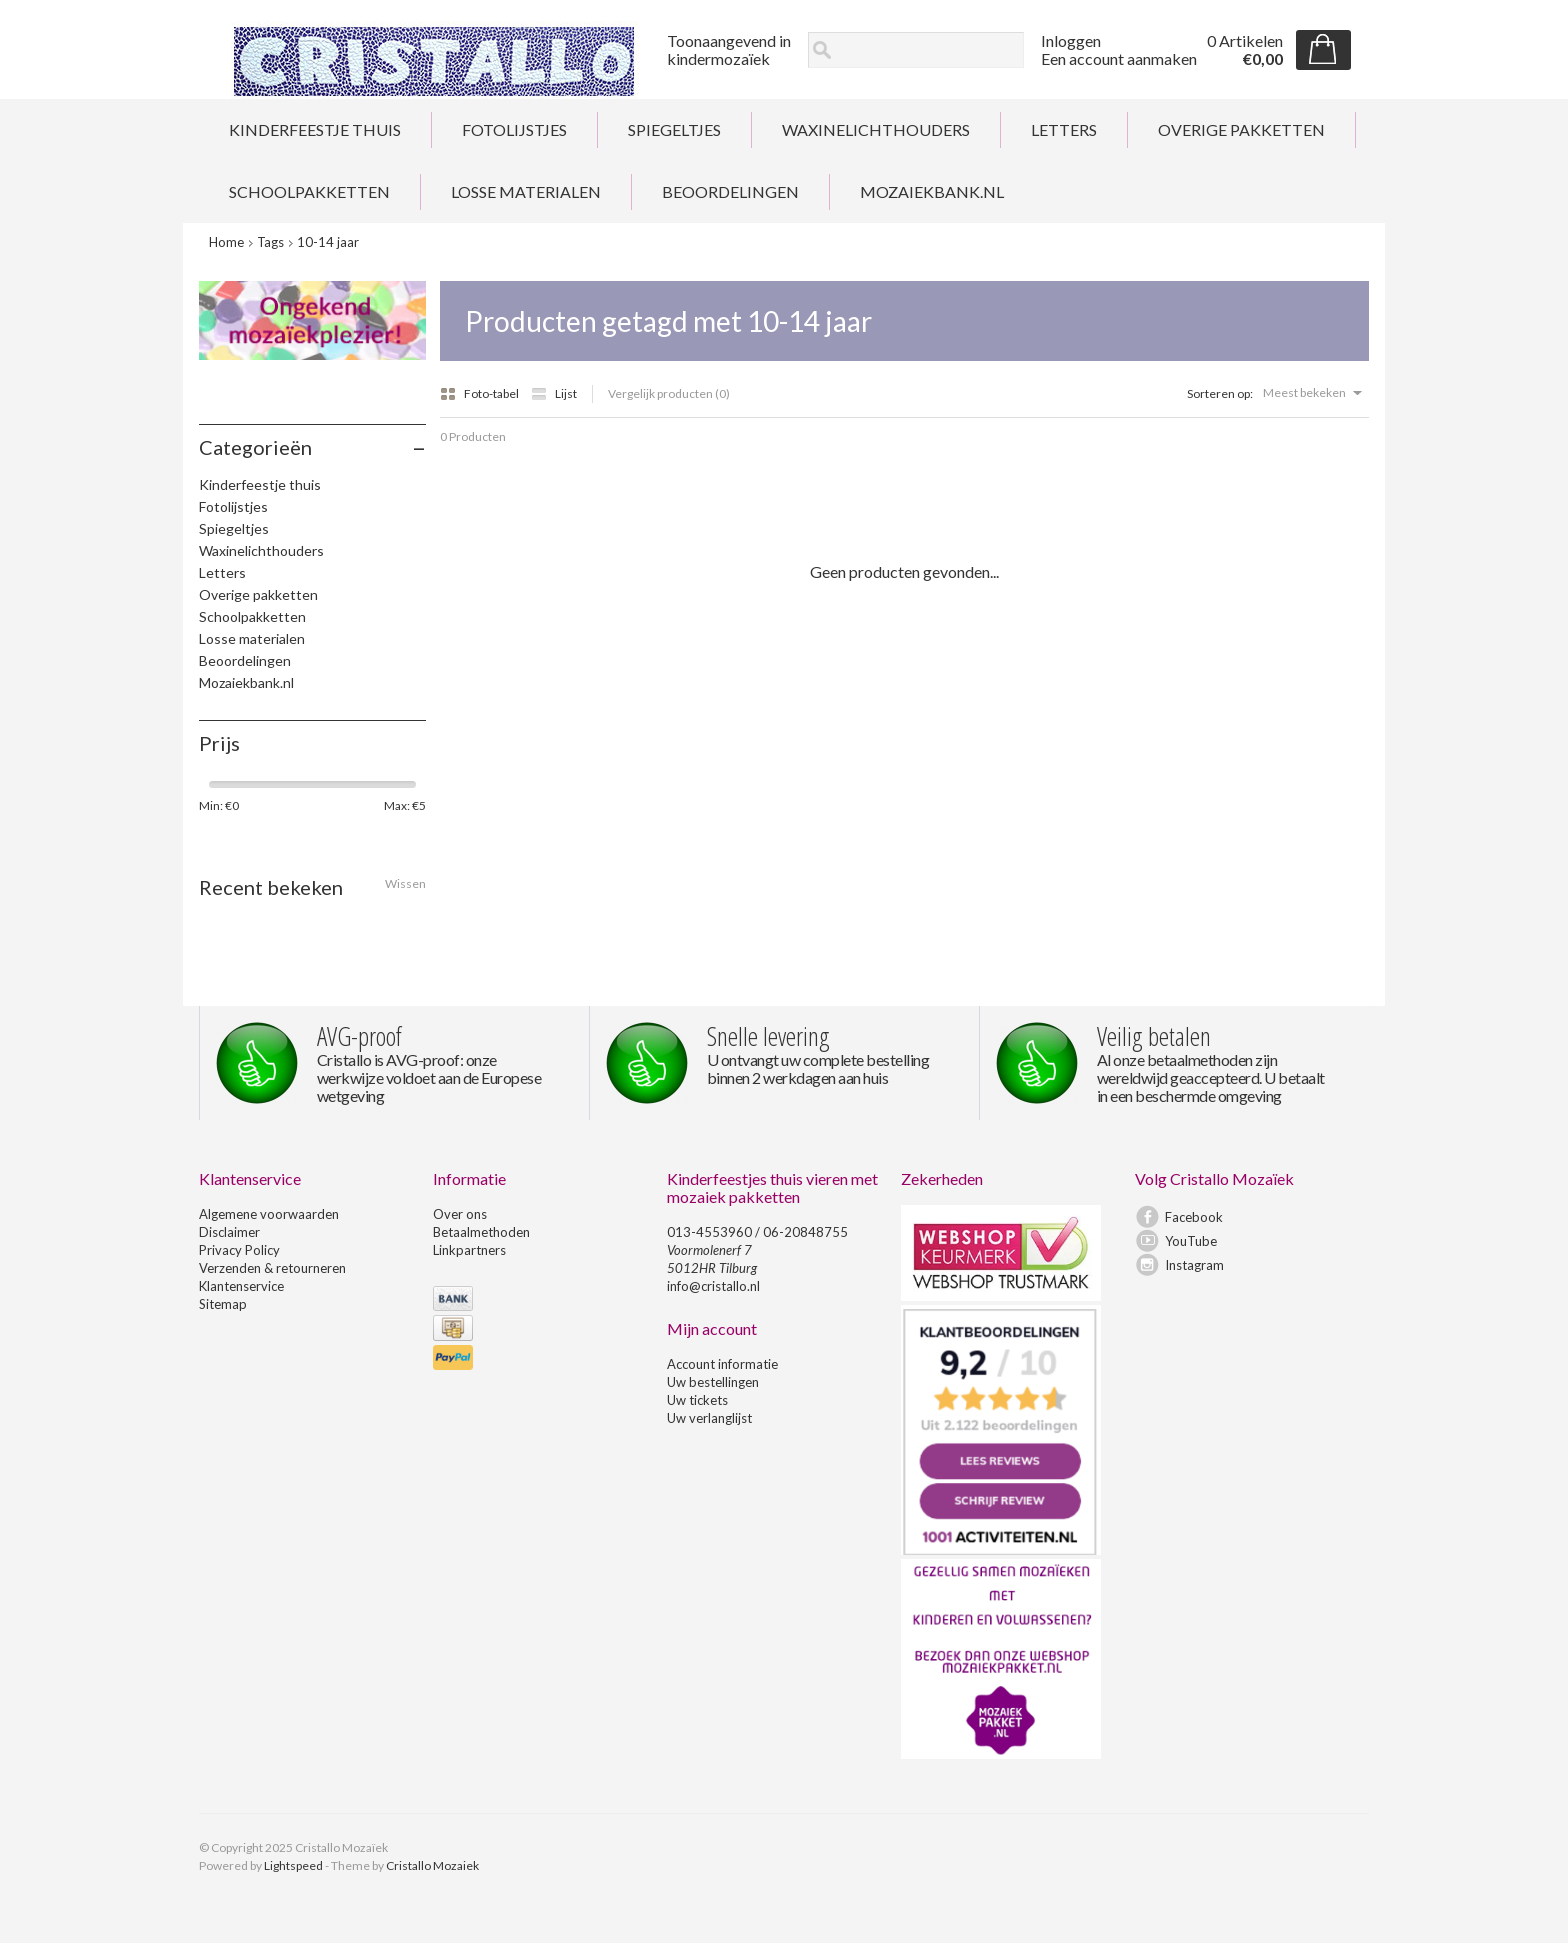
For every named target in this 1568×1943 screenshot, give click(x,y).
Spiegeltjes (674, 129)
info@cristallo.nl (713, 1286)
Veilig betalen (1154, 1036)
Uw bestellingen (713, 1382)
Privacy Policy (239, 1250)
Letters (1064, 129)
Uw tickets (697, 1400)
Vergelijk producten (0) (669, 393)
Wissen (405, 883)
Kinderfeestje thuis (315, 129)
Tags (270, 242)
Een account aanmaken (1119, 58)
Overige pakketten (1241, 129)
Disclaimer (229, 1232)
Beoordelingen (730, 191)
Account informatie (722, 1364)
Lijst (554, 393)
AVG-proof (359, 1036)
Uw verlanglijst (709, 1418)
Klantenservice (241, 1286)
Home (226, 242)
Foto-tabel (480, 393)
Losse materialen (526, 191)
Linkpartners (469, 1250)
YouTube (1191, 1241)
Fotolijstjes (514, 129)
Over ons (460, 1214)
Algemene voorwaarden (269, 1214)
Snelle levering (768, 1036)
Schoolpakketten (309, 191)
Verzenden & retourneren (272, 1268)
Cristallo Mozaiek (432, 1865)
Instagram (1194, 1265)
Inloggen (1071, 40)
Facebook (1194, 1217)
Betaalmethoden (481, 1232)
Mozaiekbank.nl (932, 191)
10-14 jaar (328, 242)
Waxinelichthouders (876, 129)
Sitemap (223, 1304)
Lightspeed (293, 1865)
